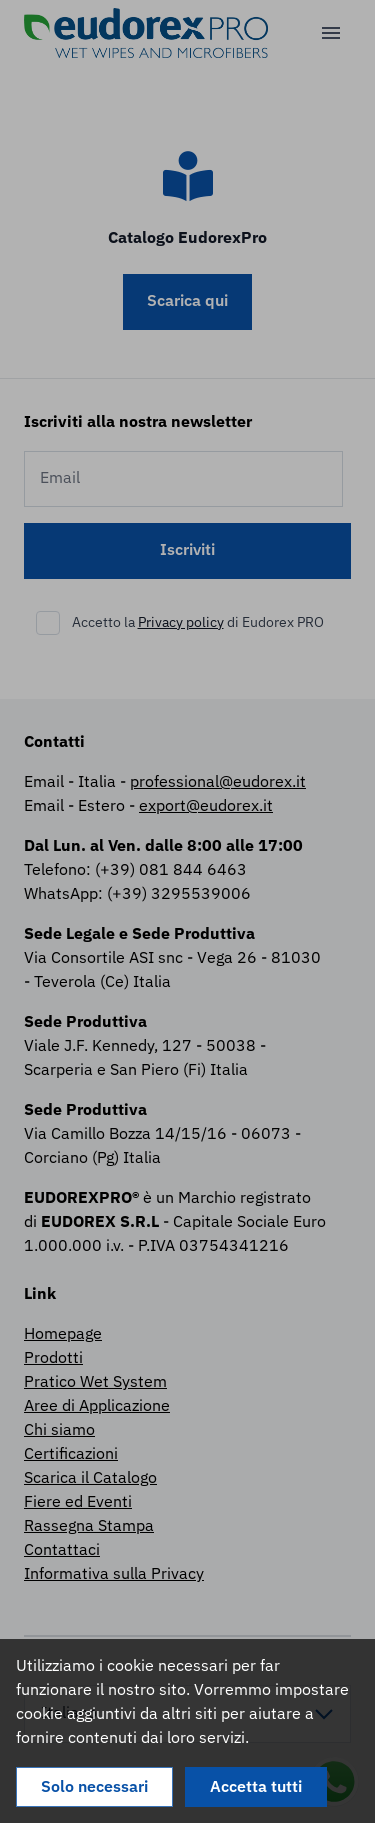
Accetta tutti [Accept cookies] (256, 1788)
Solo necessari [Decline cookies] (94, 1788)
